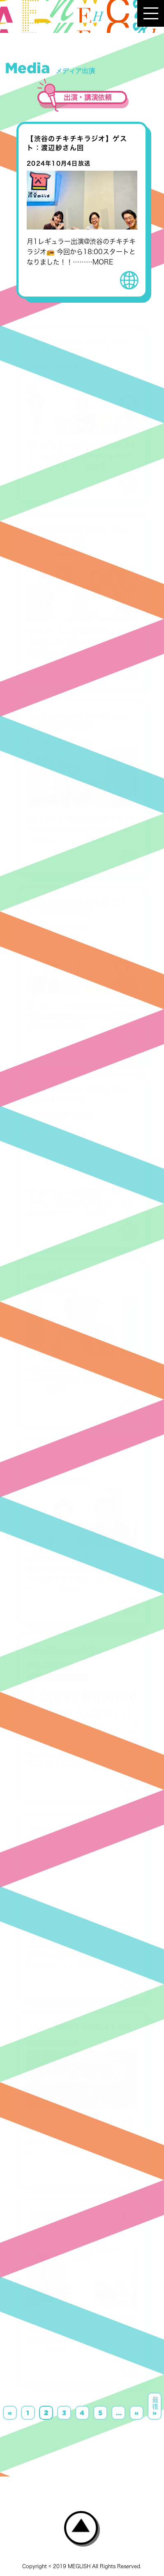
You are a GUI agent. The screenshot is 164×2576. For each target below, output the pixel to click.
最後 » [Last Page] (155, 2406)
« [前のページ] (10, 2412)
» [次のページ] (136, 2412)
